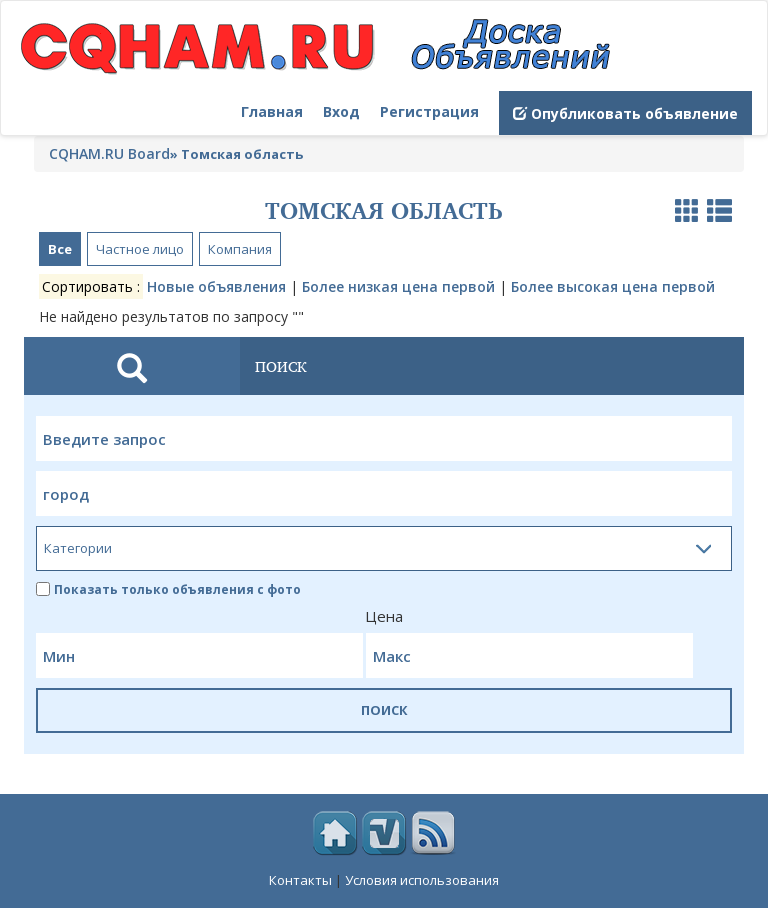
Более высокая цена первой (613, 286)
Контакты (300, 880)
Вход (341, 111)
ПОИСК (384, 710)
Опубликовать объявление (625, 113)
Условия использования (422, 880)
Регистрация (429, 111)
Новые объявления (216, 286)
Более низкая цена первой (398, 286)
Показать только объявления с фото (168, 589)
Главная (272, 111)
